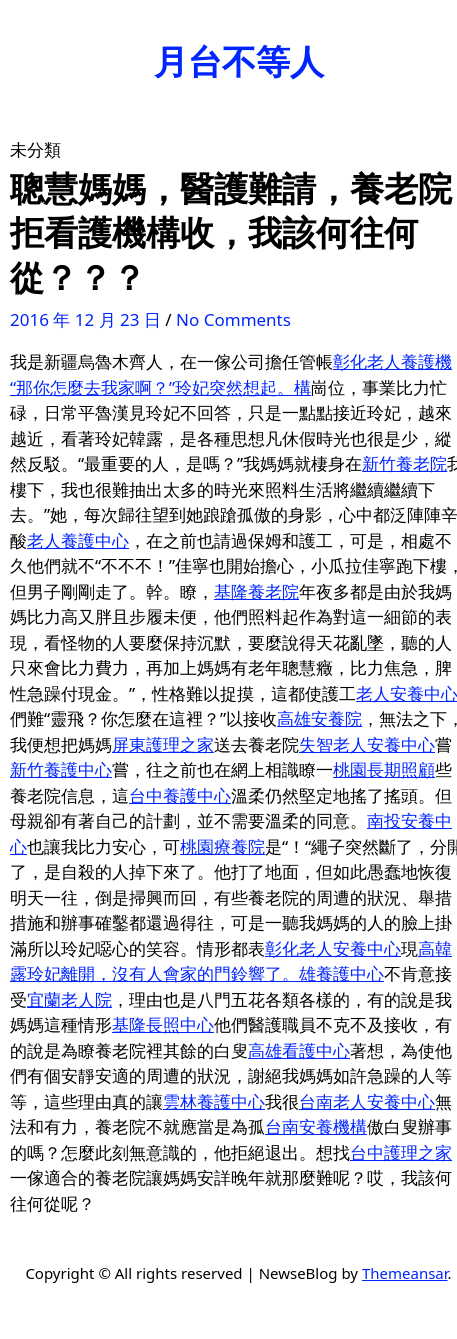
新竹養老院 (404, 463)
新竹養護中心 (61, 769)
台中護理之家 (401, 1152)
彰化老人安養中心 (333, 948)
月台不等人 (239, 61)
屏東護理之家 (163, 744)
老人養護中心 (78, 540)
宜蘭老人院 (69, 999)
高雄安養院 (319, 718)
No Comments (233, 319)
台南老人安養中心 (367, 1101)
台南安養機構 (316, 1126)
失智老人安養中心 (367, 744)
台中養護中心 (180, 795)
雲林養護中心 (214, 1101)
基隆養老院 (256, 591)
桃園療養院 (222, 846)
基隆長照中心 (163, 1024)
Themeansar (405, 1273)
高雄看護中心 (299, 1050)
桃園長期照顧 (384, 769)
